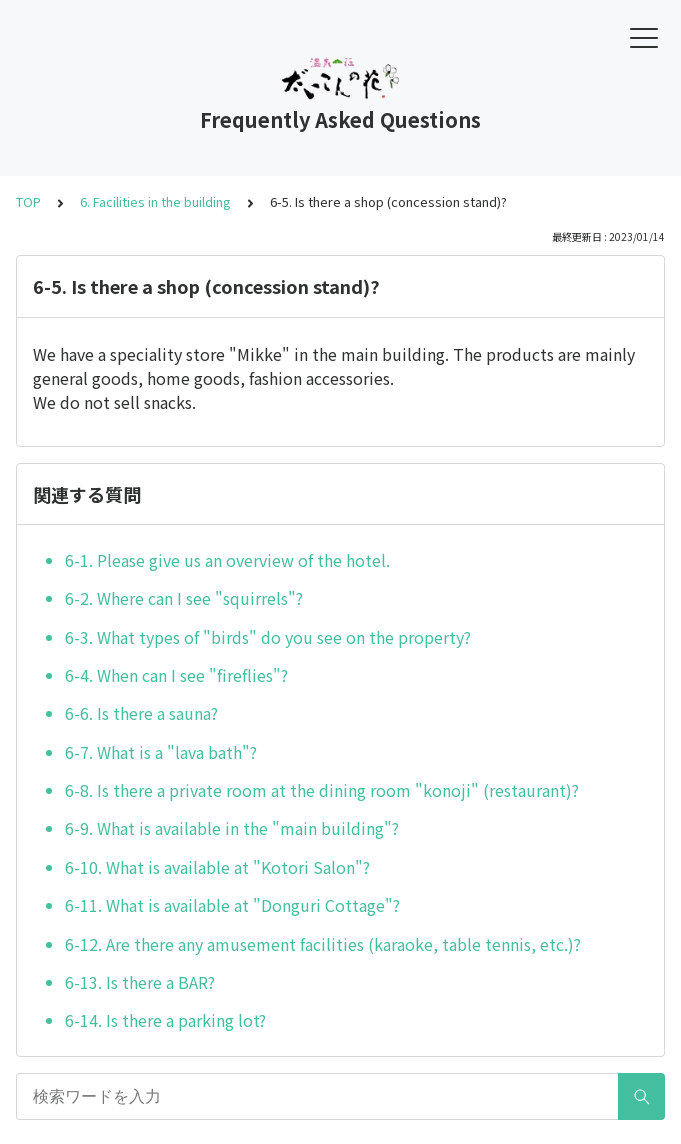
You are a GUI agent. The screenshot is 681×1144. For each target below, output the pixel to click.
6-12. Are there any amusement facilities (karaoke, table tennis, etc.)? (323, 944)
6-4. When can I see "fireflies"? (176, 675)
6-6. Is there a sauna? (141, 713)
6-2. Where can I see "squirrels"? (184, 598)
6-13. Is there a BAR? (140, 982)
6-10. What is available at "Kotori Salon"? (217, 867)
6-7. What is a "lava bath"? (161, 752)
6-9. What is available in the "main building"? (232, 828)
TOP (28, 201)
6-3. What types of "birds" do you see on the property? (268, 637)
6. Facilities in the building (155, 201)
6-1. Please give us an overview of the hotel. (227, 560)
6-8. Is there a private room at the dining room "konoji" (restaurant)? (322, 790)
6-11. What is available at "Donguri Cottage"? (232, 905)
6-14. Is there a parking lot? (165, 1020)
